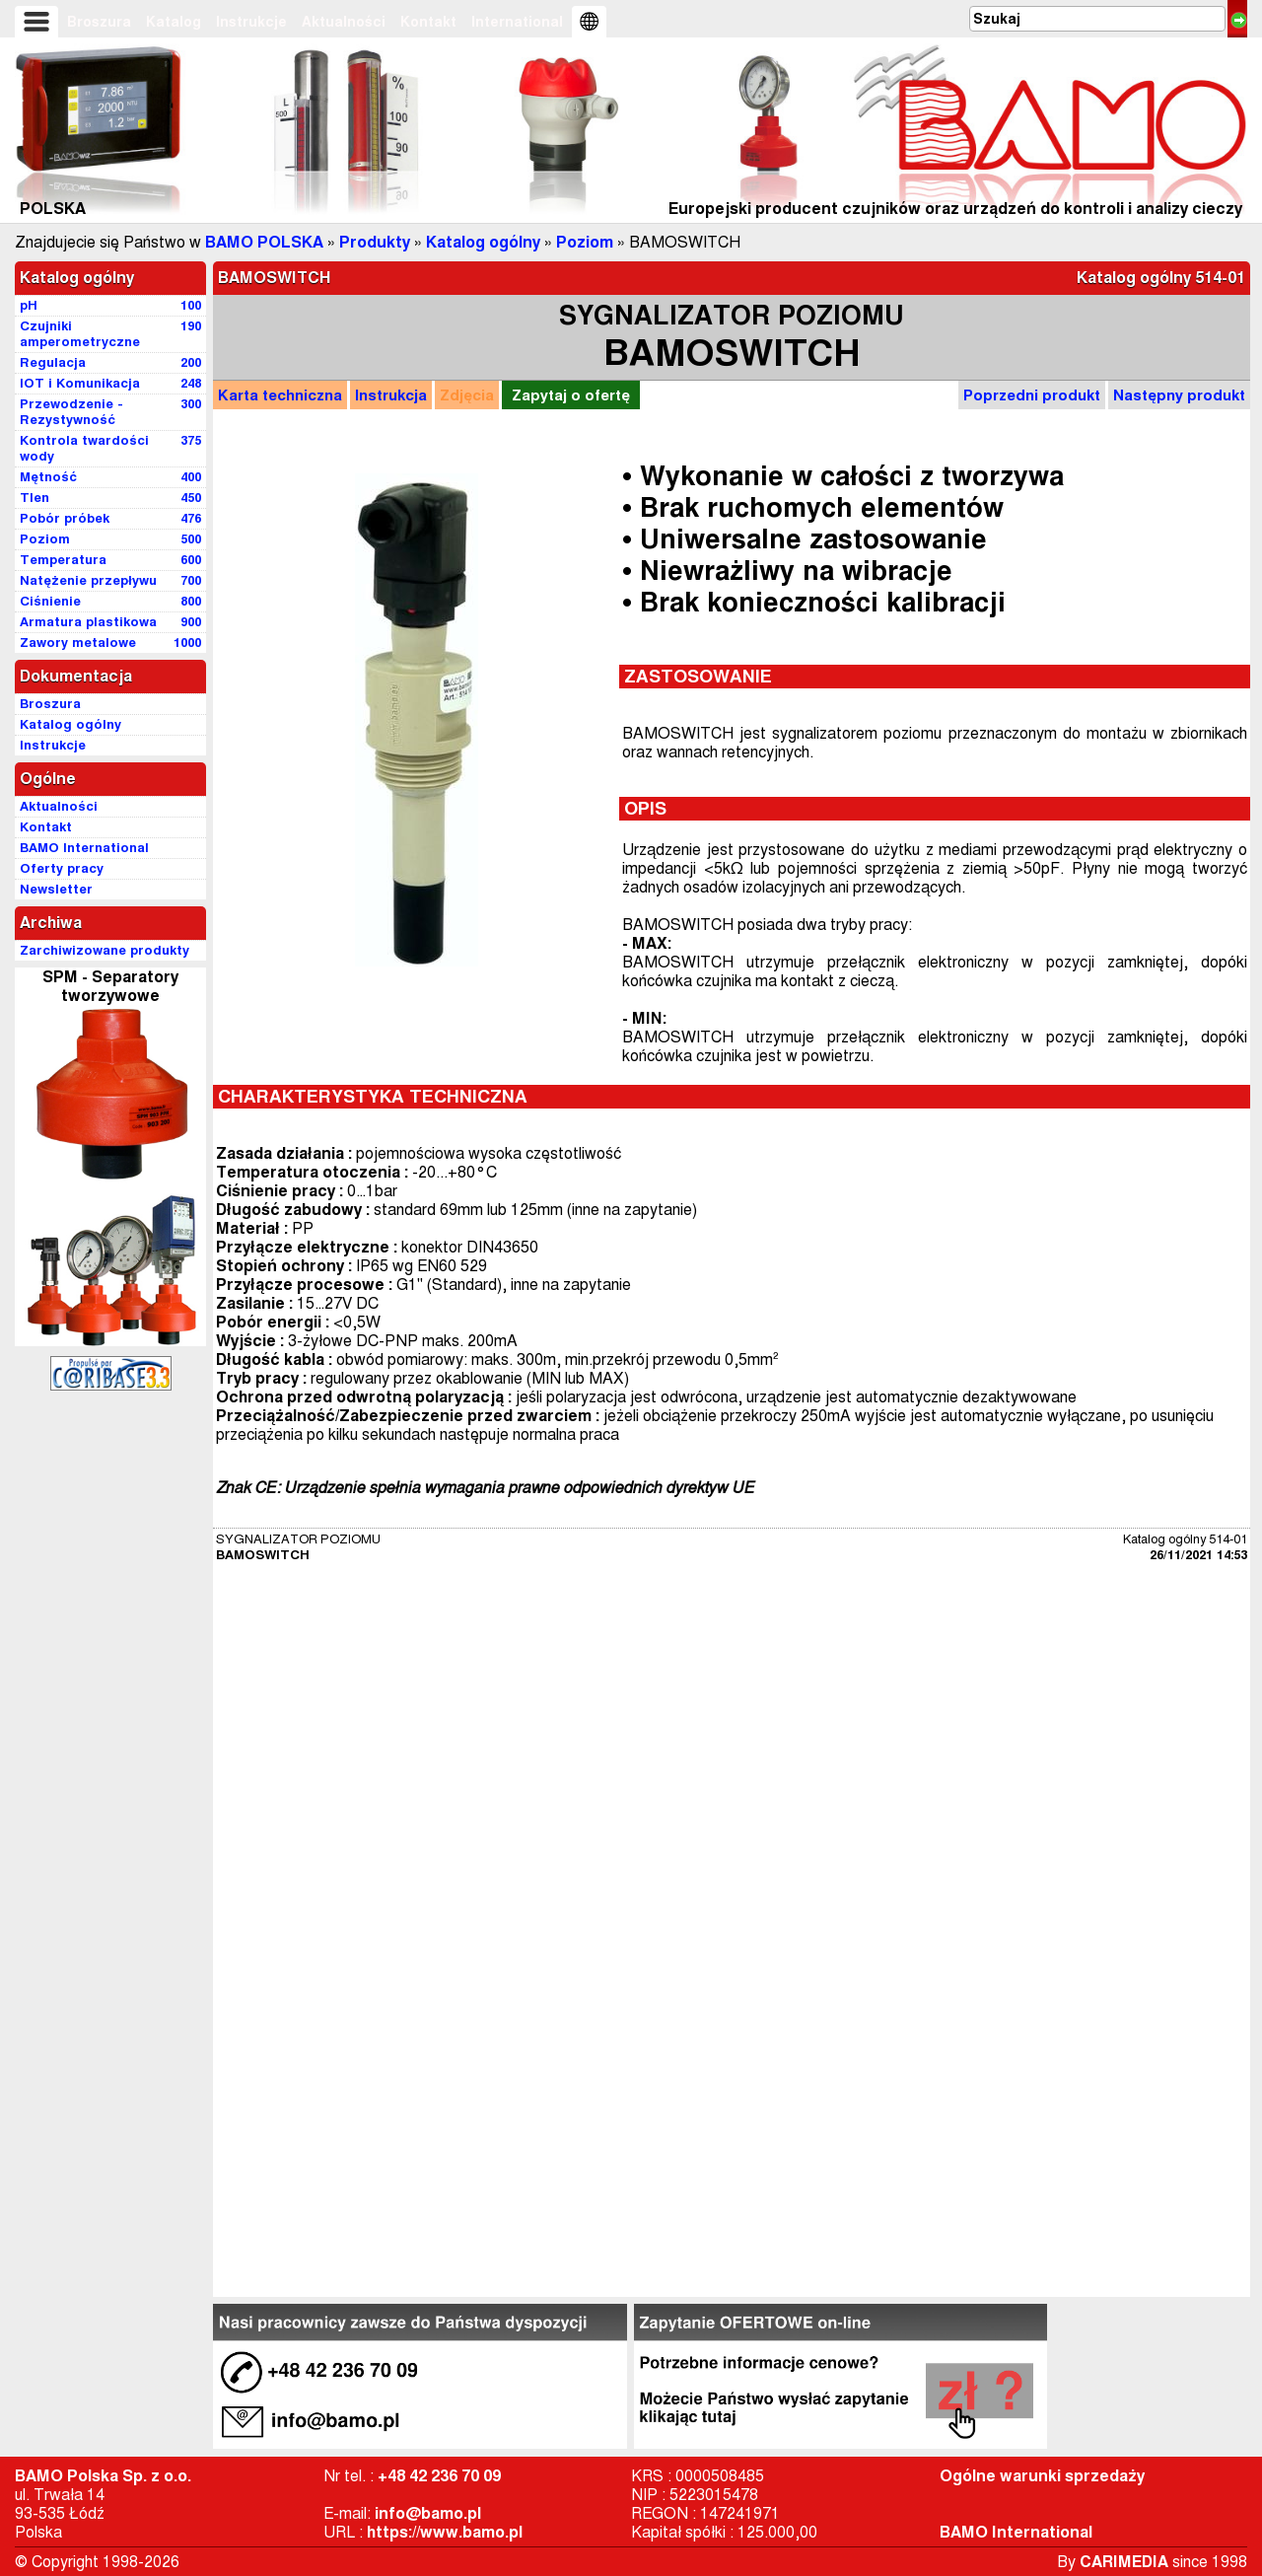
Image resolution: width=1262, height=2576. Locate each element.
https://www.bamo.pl (445, 2532)
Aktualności (344, 22)
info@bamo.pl (428, 2513)
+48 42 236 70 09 (439, 2476)
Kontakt (428, 22)
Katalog (173, 22)
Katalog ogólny (483, 242)
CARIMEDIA (1124, 2561)
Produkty (374, 242)
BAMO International (1016, 2532)
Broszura (99, 22)
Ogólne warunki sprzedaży (1042, 2476)
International (517, 22)
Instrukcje (251, 22)
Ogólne (48, 778)
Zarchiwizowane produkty (104, 950)
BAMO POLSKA (264, 242)
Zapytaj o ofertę (571, 395)
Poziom (584, 242)
